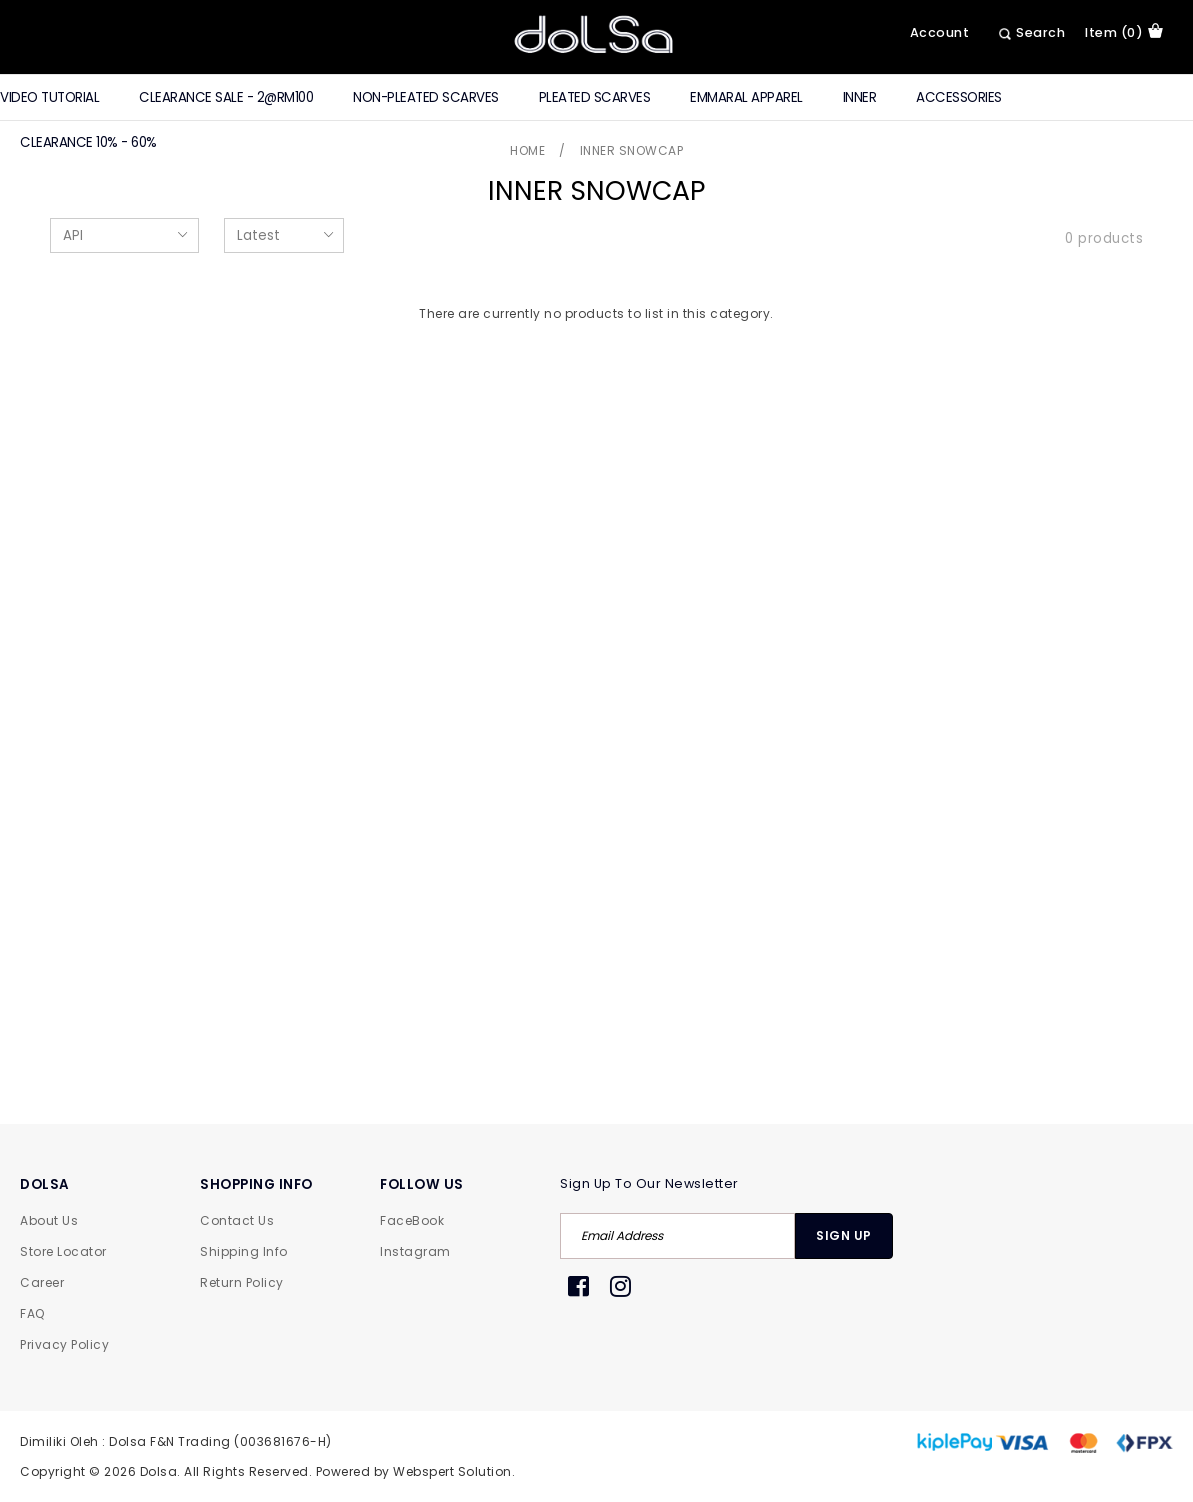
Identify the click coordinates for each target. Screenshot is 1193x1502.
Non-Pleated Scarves (426, 97)
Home (527, 150)
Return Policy (242, 1282)
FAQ (32, 1313)
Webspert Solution (452, 1471)
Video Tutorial (49, 97)
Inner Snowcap (632, 150)
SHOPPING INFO (256, 1184)
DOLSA (45, 1184)
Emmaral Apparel (746, 97)
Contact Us (237, 1220)
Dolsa (159, 1471)
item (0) (1124, 32)
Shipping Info (244, 1251)
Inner (860, 97)
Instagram (415, 1251)
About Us (49, 1220)
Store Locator (63, 1251)
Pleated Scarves (595, 97)
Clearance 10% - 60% (88, 142)
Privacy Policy (64, 1344)
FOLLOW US (422, 1184)
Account (940, 32)
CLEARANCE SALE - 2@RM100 (226, 97)
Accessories (959, 97)
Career (42, 1282)
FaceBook (412, 1220)
